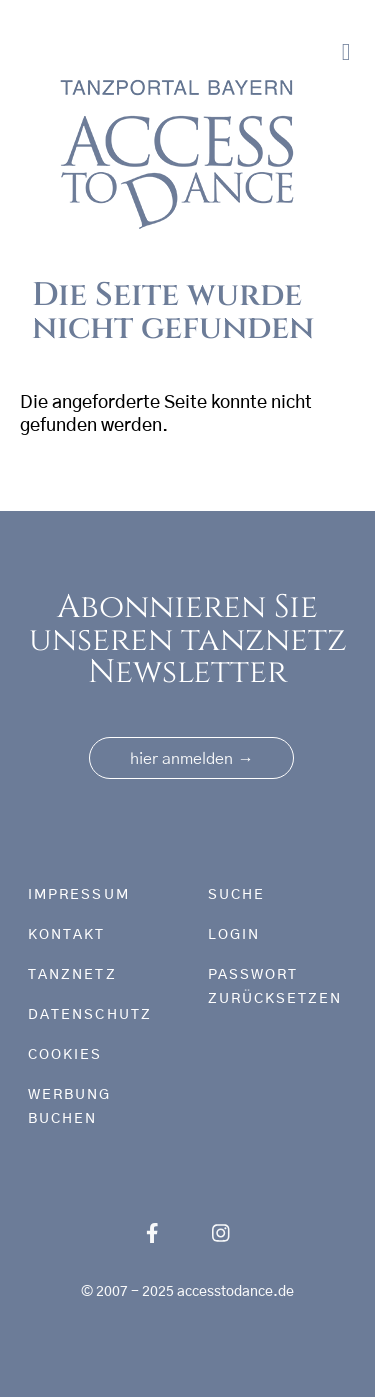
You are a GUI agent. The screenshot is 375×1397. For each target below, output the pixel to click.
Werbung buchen (70, 1107)
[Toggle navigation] (346, 52)
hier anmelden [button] (191, 759)
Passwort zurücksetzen (275, 987)
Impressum (79, 895)
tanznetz (72, 975)
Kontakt (67, 935)
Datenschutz (90, 1015)
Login (234, 935)
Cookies (65, 1055)
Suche (236, 895)
